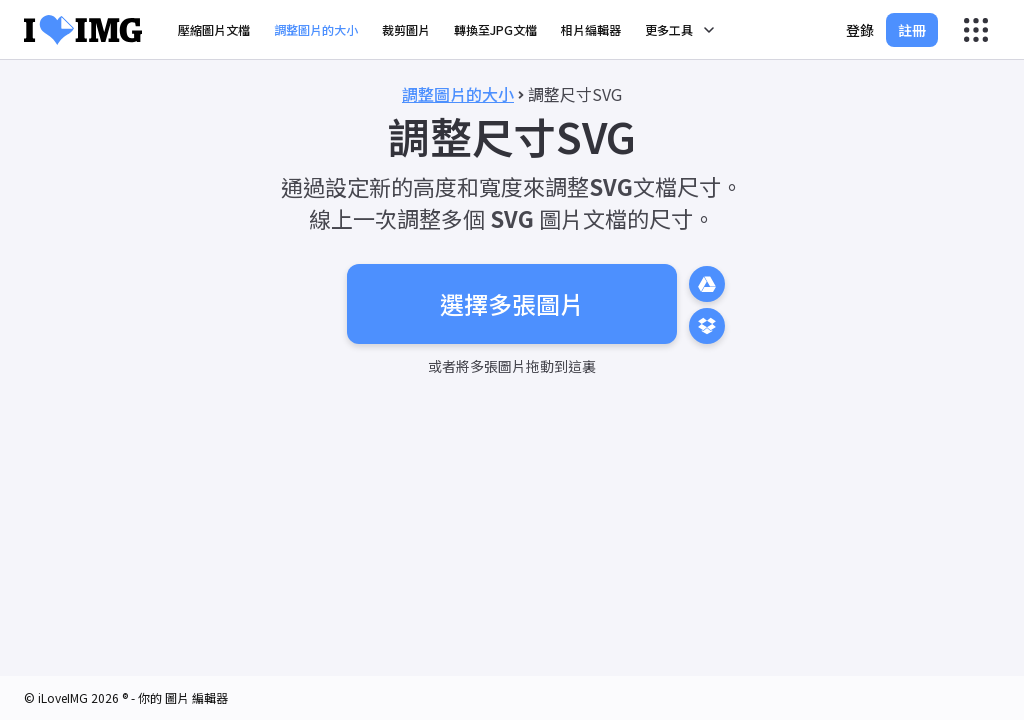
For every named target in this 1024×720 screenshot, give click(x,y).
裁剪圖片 (406, 29)
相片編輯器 (591, 29)
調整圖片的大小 (316, 29)
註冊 (912, 30)
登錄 (860, 30)
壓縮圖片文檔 (214, 29)
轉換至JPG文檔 (495, 29)
